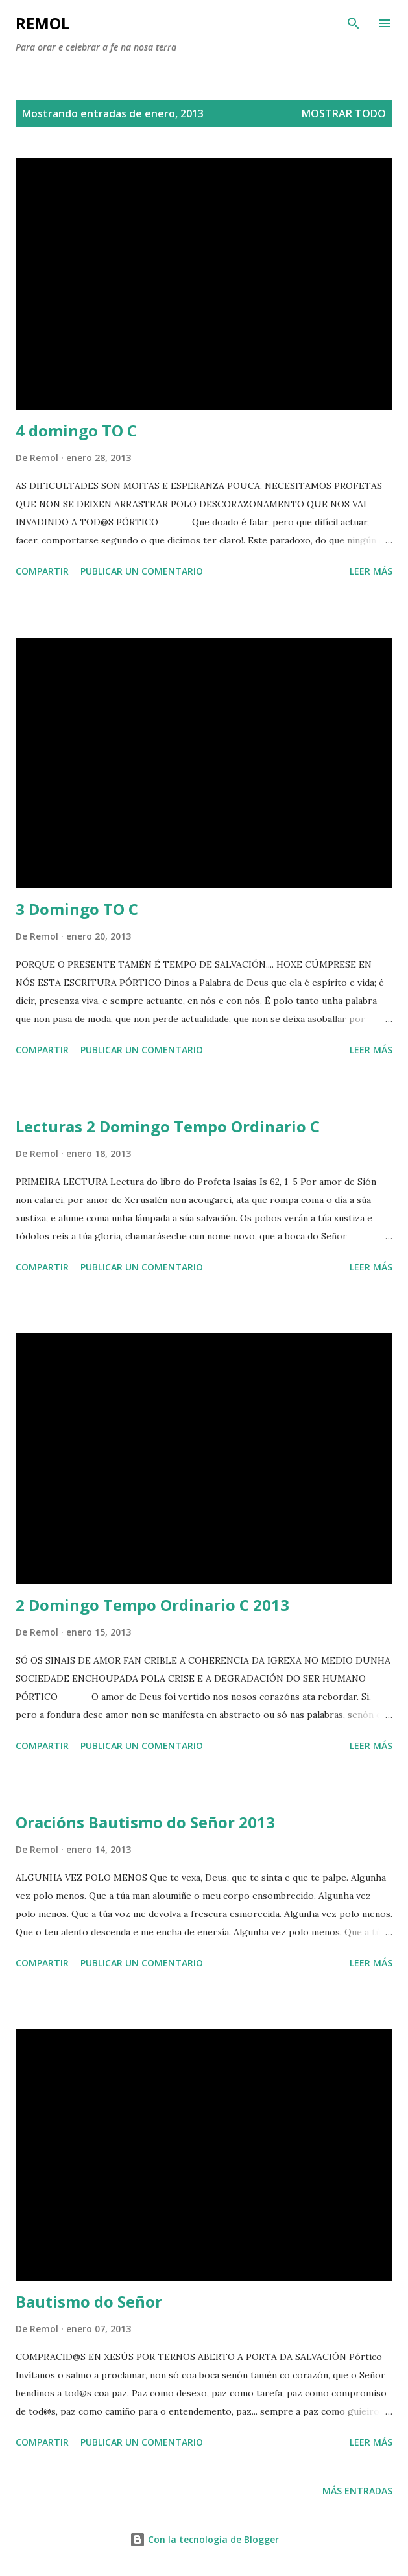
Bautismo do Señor (89, 2301)
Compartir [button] (42, 571)
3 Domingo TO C (77, 909)
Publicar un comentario (141, 571)
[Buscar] (353, 23)
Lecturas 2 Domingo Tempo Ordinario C (168, 1126)
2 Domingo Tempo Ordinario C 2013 (152, 1605)
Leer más (371, 571)
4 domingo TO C (76, 430)
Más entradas (357, 2491)
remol (42, 23)
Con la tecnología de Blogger (204, 2539)
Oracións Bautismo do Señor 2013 (145, 1822)
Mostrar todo (344, 113)
